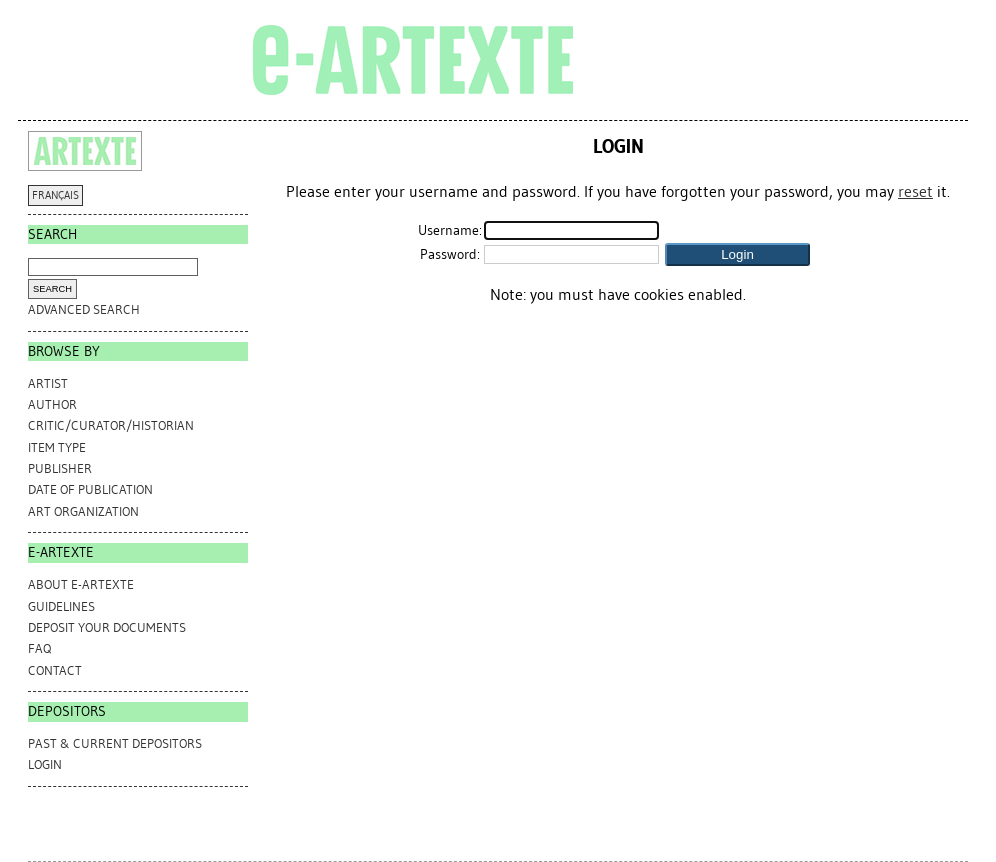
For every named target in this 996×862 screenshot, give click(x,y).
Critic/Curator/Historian (111, 425)
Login (45, 764)
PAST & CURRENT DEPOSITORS (115, 743)
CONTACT (55, 670)
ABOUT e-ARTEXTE (81, 584)
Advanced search (84, 309)
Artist (48, 383)
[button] (737, 254)
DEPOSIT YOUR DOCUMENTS (107, 627)
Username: (450, 230)
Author (52, 404)
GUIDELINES (61, 606)
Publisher (60, 468)
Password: (450, 254)
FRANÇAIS (55, 195)
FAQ (39, 648)
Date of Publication (90, 489)
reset (915, 191)
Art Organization (83, 511)
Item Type (57, 447)
